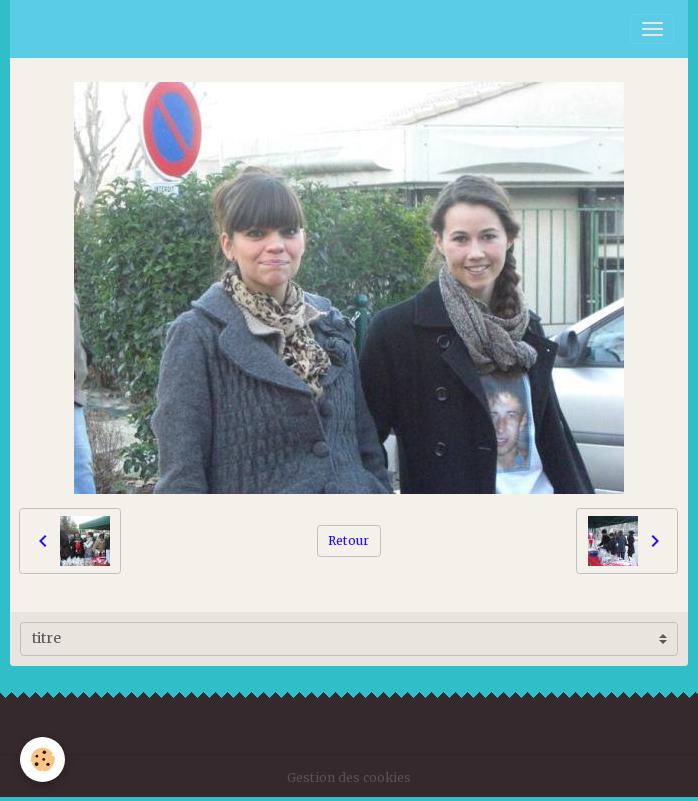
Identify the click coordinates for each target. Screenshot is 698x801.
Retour (348, 540)
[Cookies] (42, 759)
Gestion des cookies (349, 777)
